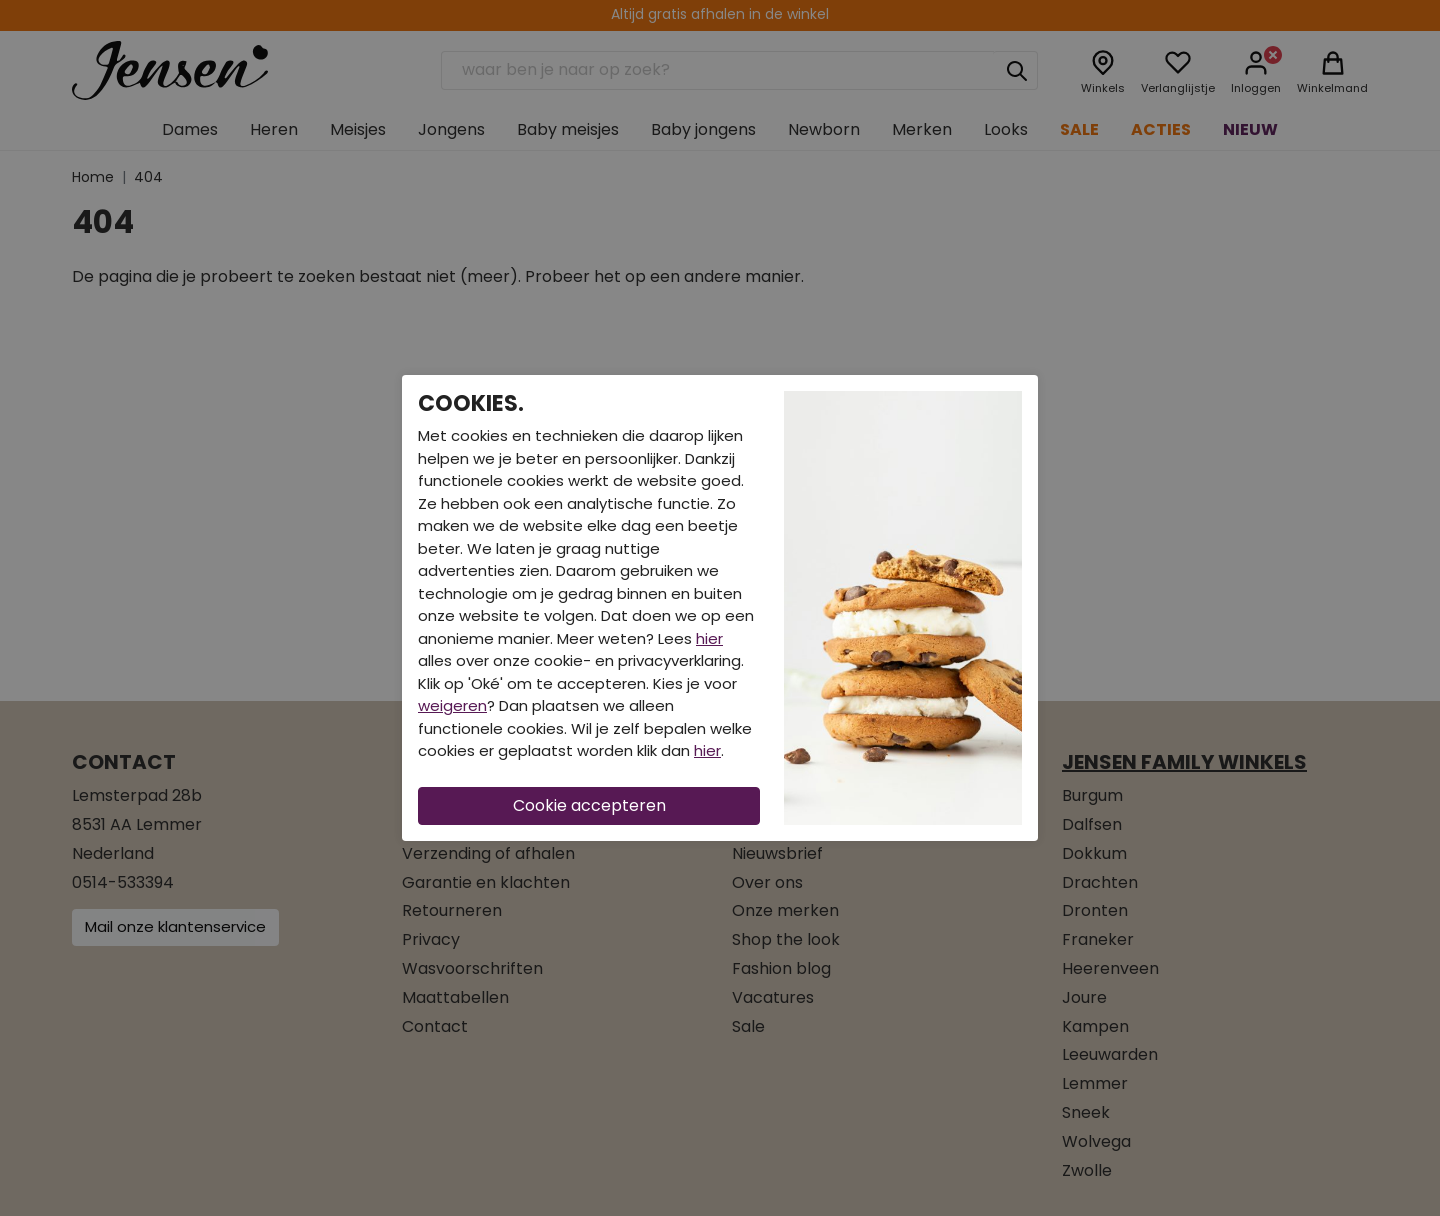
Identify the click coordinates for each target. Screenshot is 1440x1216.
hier (709, 638)
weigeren (452, 705)
